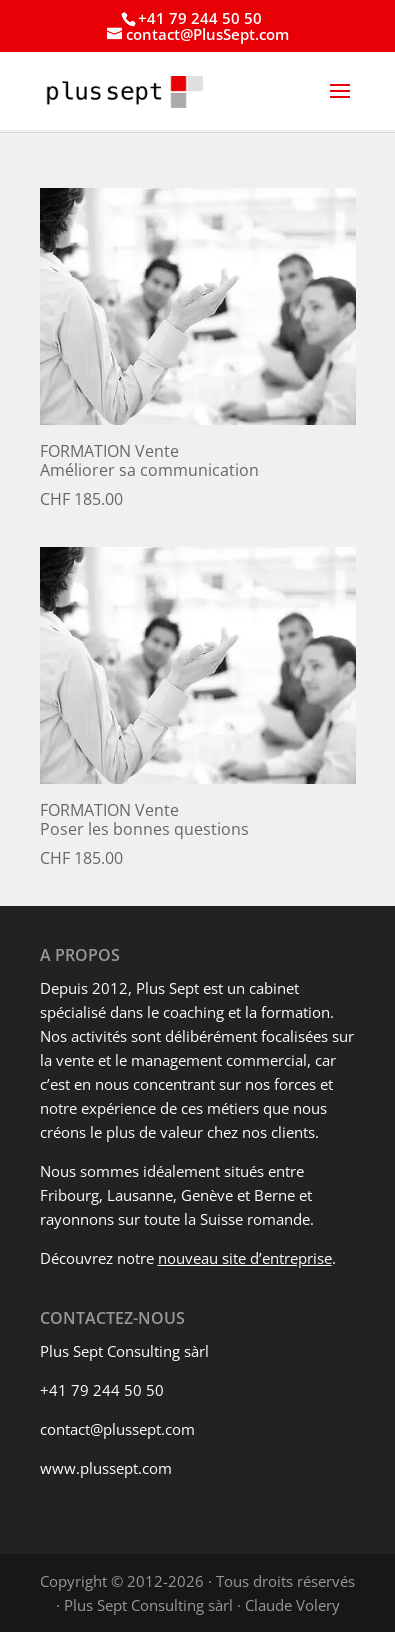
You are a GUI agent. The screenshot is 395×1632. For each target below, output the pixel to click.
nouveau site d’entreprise (245, 1258)
